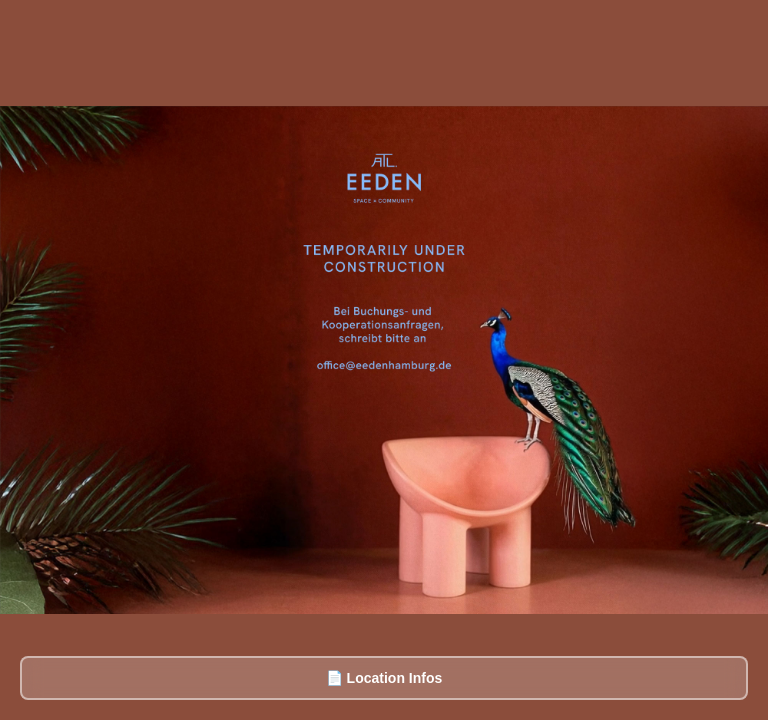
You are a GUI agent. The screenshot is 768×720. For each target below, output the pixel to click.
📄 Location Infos (384, 678)
